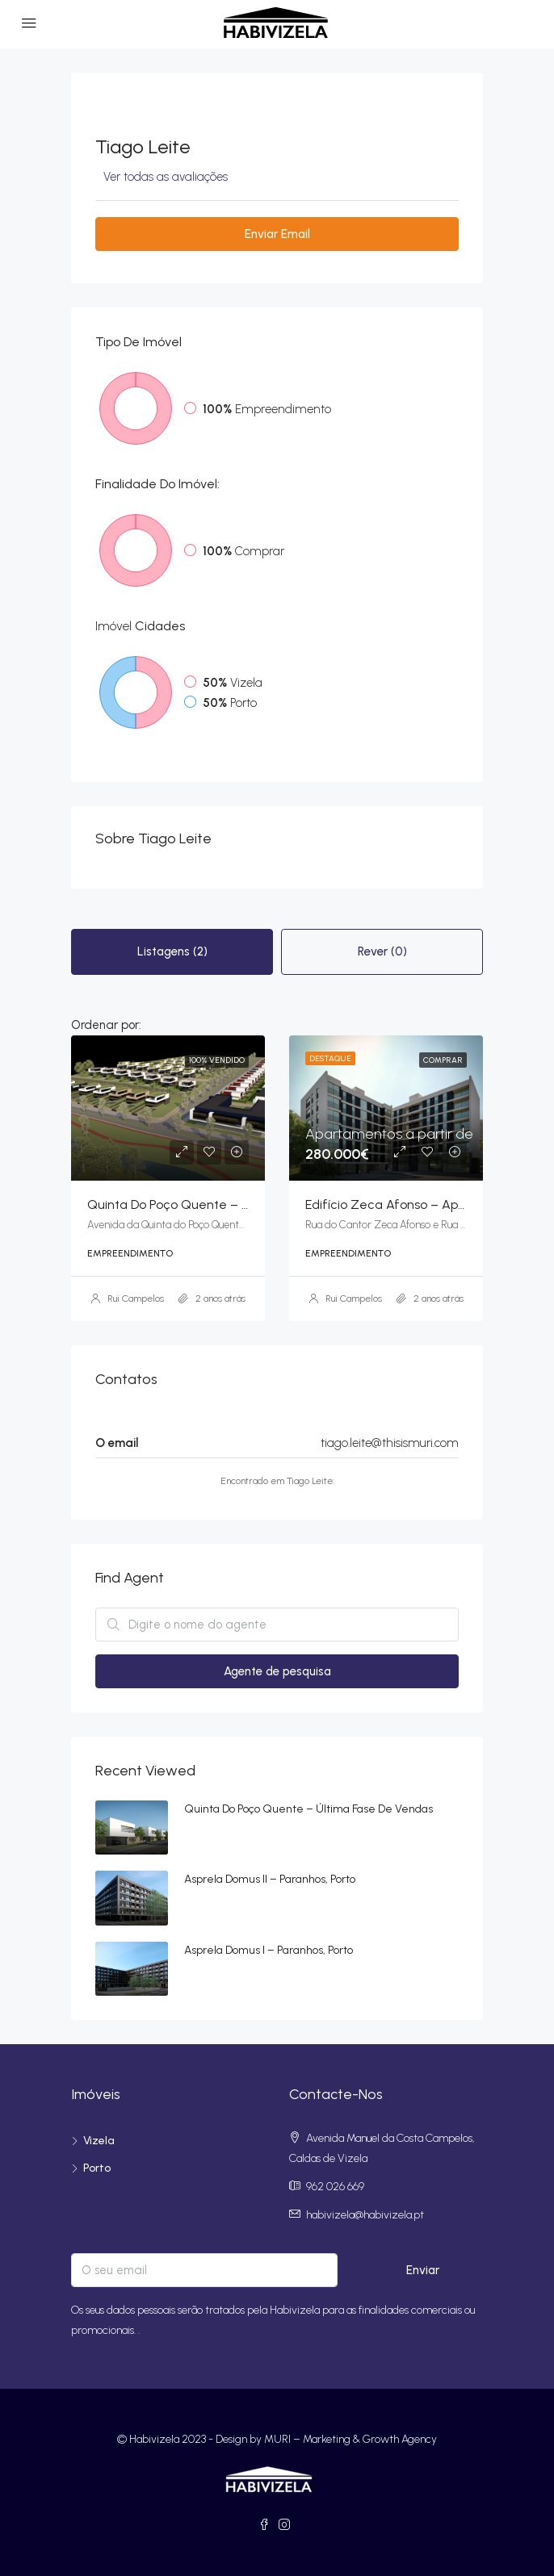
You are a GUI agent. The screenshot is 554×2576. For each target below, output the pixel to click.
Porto (97, 2168)
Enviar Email (277, 234)
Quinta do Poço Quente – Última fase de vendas (308, 1809)
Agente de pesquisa (277, 1671)
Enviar (422, 2270)
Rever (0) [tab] (382, 951)
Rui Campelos (135, 1298)
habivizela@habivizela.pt (365, 2215)
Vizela (99, 2140)
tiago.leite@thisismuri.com (390, 1443)
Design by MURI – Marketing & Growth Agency (326, 2439)
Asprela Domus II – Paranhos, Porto (269, 1879)
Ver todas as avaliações (165, 176)
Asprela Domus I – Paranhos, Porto (268, 1950)
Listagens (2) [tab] (172, 951)
